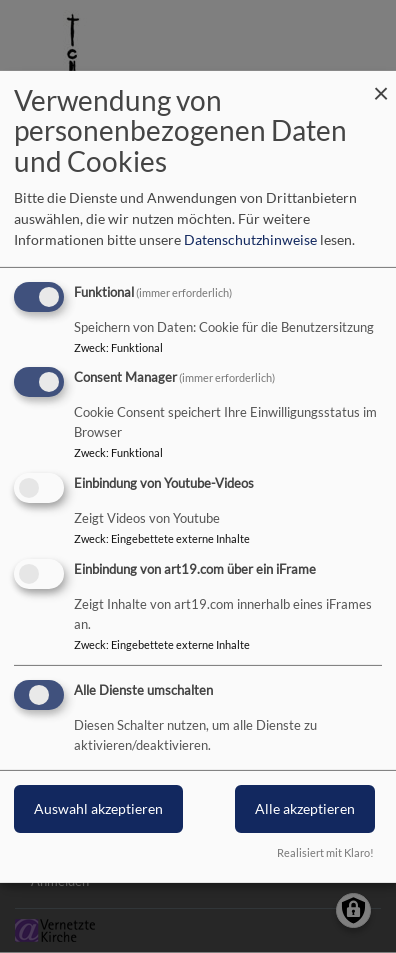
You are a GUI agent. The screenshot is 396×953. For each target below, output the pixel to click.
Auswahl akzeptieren (98, 808)
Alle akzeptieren (305, 808)
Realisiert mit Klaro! (325, 852)
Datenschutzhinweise (250, 239)
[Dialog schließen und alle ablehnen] (381, 82)
